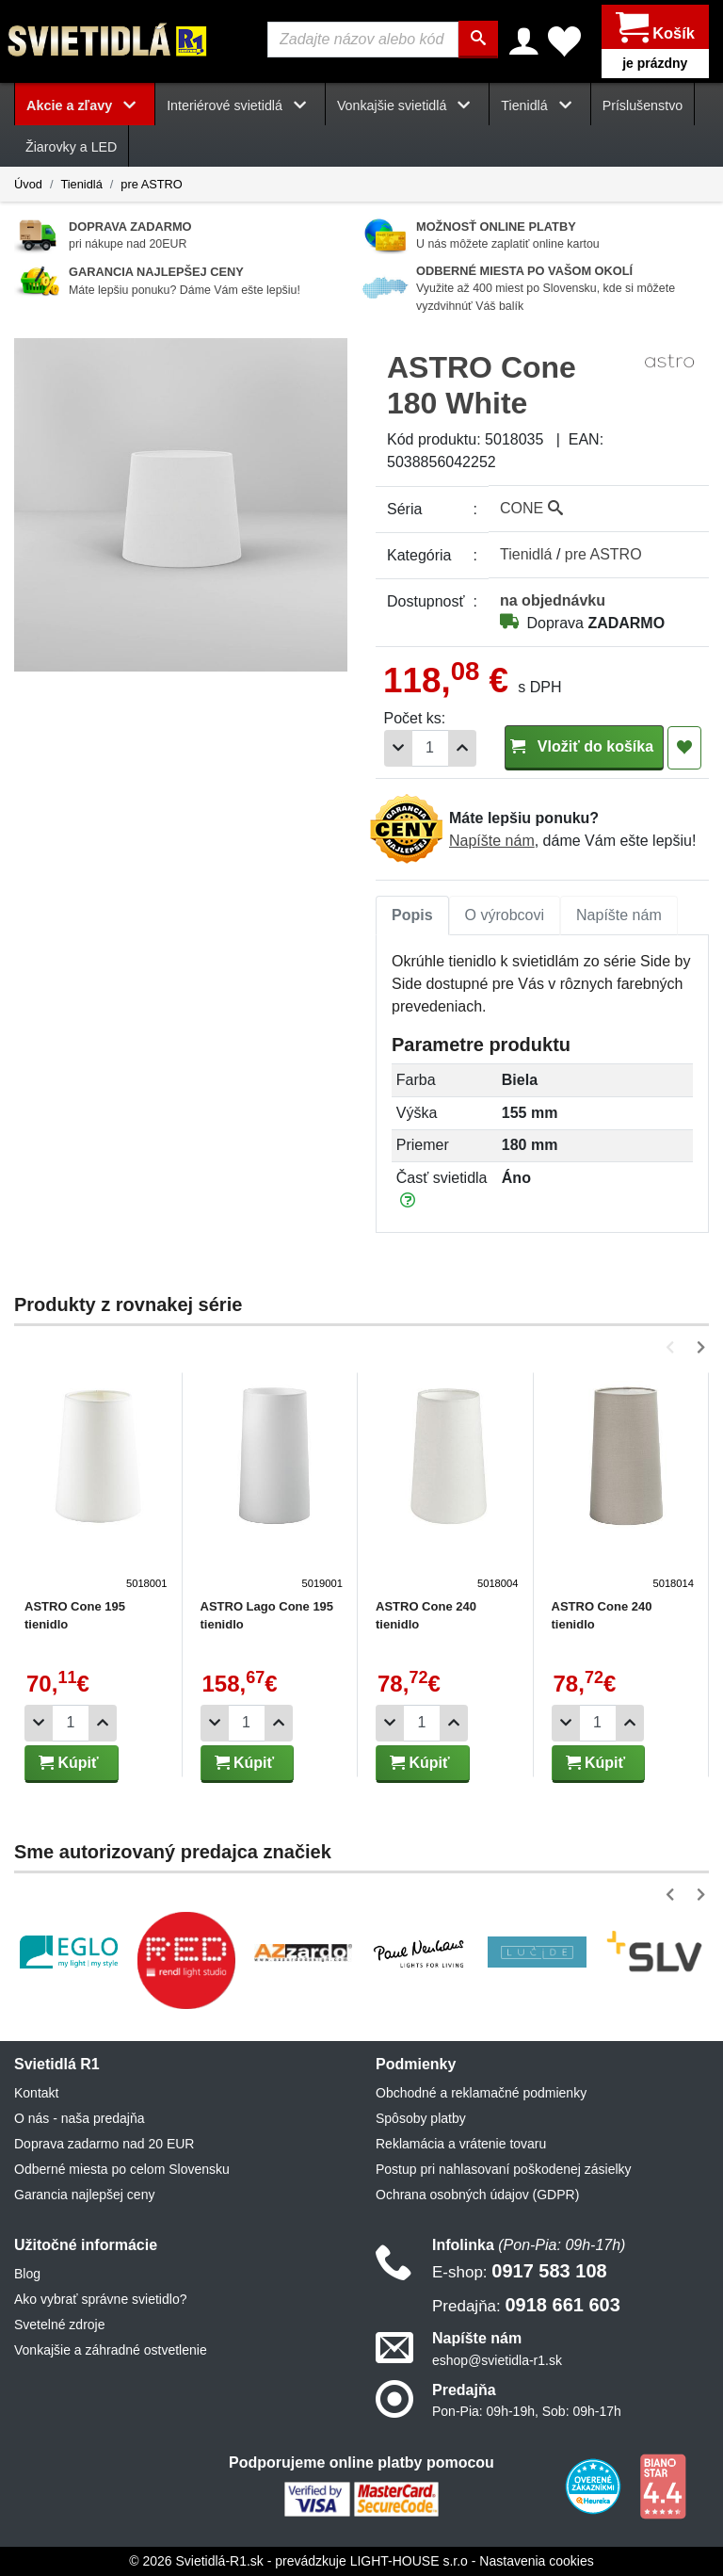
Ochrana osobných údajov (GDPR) (477, 2195)
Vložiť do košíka (584, 747)
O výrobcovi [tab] (504, 916)
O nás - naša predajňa (79, 2119)
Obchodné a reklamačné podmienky (481, 2093)
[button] (673, 1347)
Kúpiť (69, 1763)
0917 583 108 (519, 2271)
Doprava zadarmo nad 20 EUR (104, 2144)
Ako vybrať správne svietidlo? (100, 2300)
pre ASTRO (151, 184)
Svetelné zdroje (59, 2325)
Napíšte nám (492, 841)
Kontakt (36, 2093)
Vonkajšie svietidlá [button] (407, 105)
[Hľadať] (478, 39)
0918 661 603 (526, 2305)
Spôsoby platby (421, 2119)
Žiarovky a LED (71, 147)
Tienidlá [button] (539, 105)
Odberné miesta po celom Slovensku (122, 2170)
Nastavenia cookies (536, 2560)
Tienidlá (81, 184)
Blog (27, 2274)
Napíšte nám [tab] (619, 916)
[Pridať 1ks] (462, 748)
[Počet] (430, 748)
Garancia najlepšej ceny (84, 2195)
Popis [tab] (412, 916)
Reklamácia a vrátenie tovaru (461, 2144)
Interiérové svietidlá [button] (240, 105)
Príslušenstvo (642, 105)
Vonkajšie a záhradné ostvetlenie (110, 2350)
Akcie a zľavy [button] (84, 105)
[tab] (412, 916)
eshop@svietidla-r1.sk (497, 2360)
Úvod (28, 184)
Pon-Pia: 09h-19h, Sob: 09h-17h (526, 2411)
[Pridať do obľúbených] (684, 748)
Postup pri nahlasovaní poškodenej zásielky (504, 2170)
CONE (531, 509)
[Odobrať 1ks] (398, 748)
